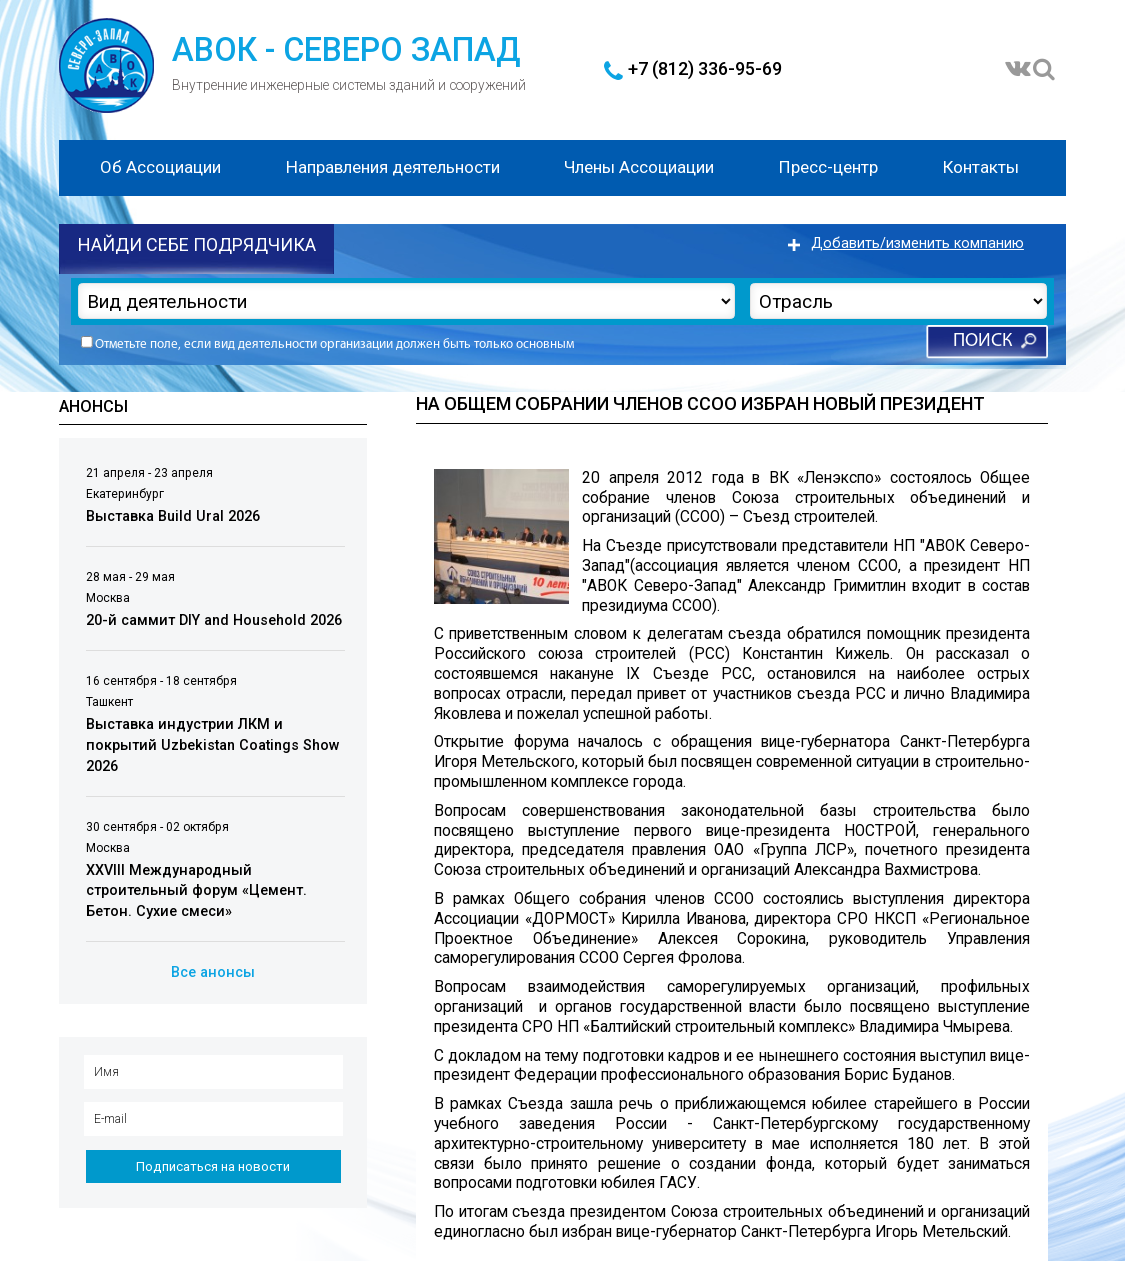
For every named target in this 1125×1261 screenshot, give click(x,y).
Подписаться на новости (213, 1166)
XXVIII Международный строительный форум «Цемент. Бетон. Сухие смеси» (196, 891)
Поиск (982, 341)
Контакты (981, 167)
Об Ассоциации (160, 167)
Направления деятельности (393, 167)
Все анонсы (213, 972)
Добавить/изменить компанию (917, 243)
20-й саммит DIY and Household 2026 (214, 620)
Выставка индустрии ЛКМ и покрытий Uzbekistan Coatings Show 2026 (213, 745)
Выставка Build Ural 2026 (173, 516)
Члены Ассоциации (639, 167)
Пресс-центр (828, 167)
